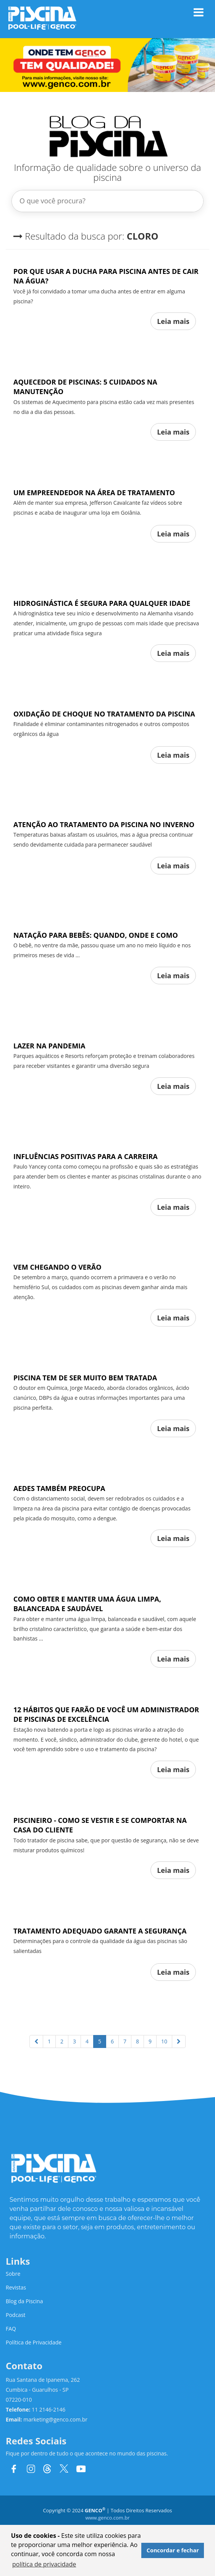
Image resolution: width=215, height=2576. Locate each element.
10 (164, 2041)
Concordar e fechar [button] (173, 2550)
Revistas (16, 2287)
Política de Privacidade (33, 2342)
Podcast (16, 2314)
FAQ (11, 2328)
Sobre (13, 2273)
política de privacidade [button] (44, 2564)
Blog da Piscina (24, 2301)
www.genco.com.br (107, 2517)
